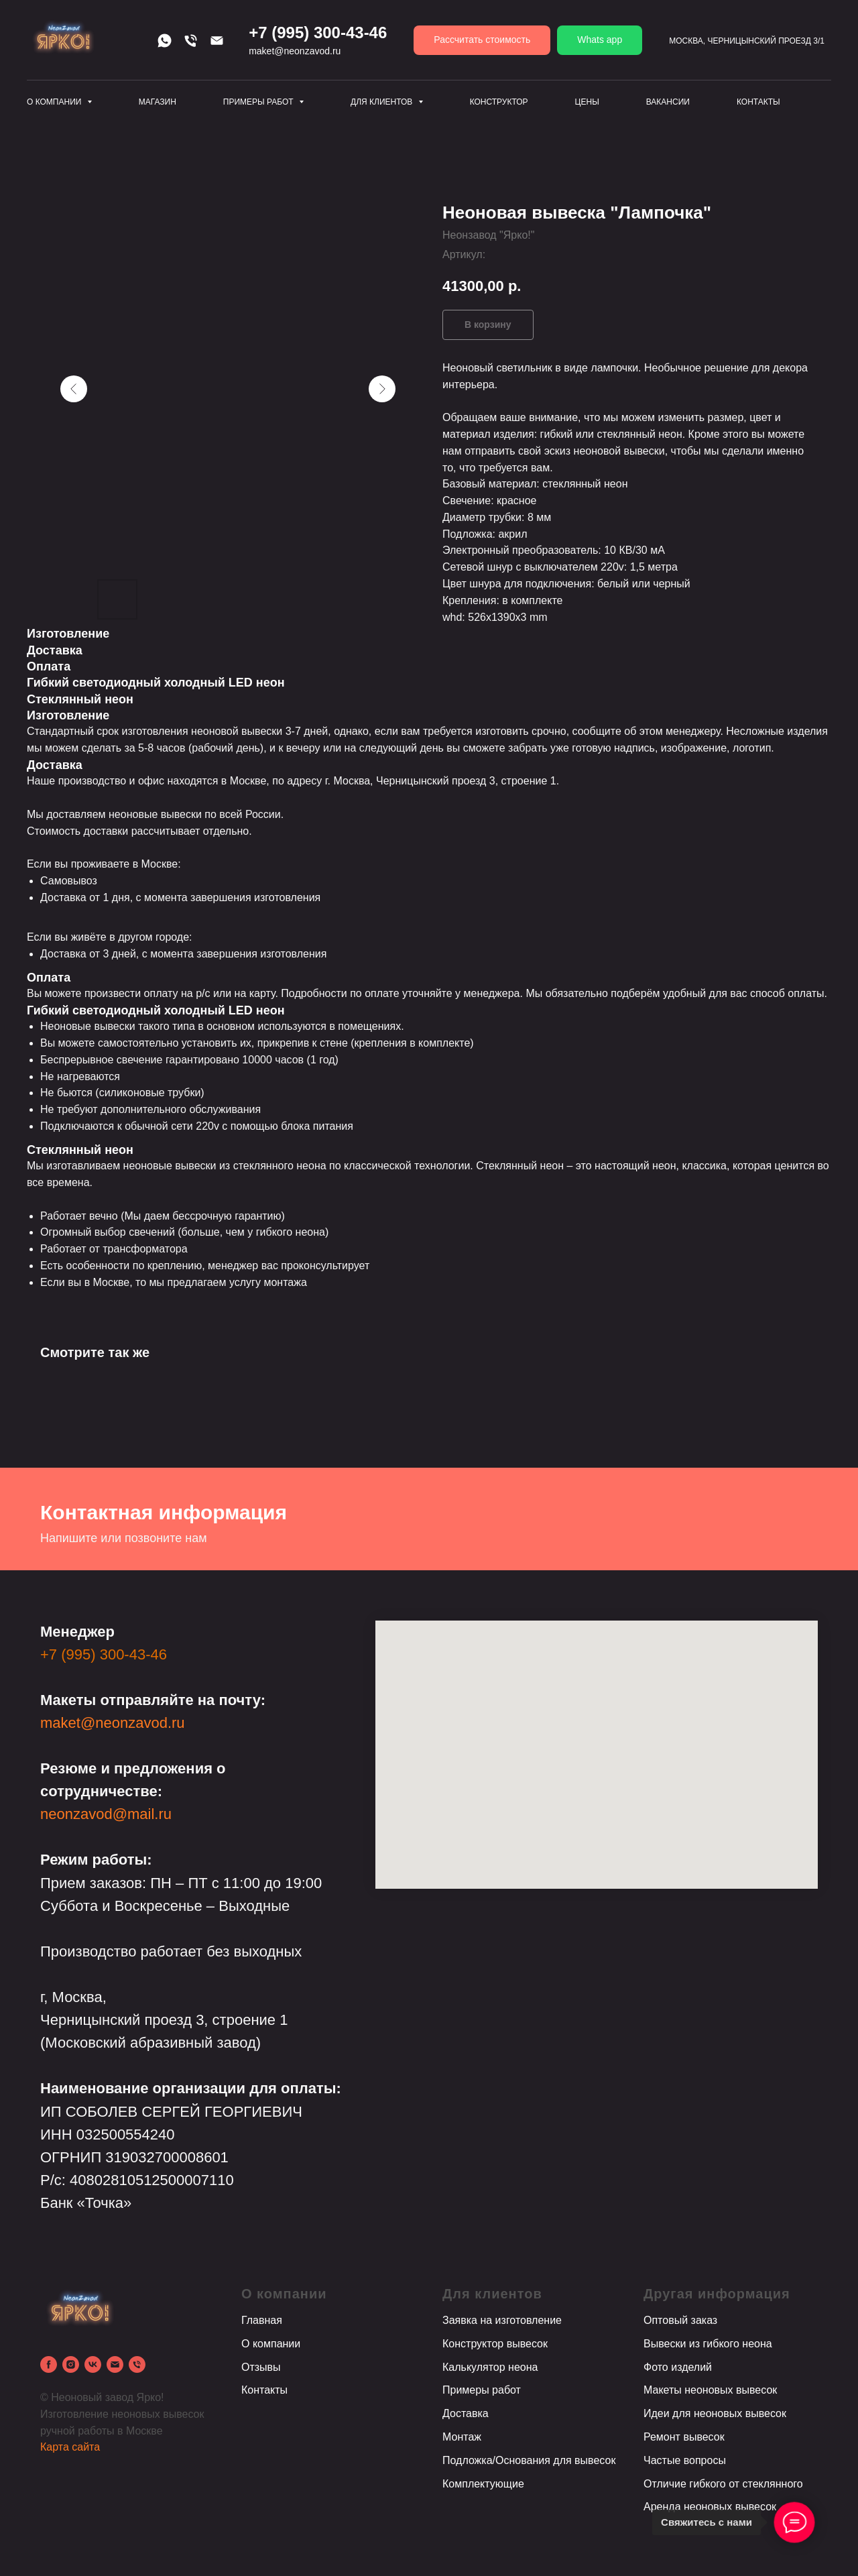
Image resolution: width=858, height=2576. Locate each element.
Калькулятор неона (490, 2367)
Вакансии (668, 102)
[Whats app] (164, 40)
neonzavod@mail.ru (106, 1814)
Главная (261, 2320)
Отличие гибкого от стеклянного (723, 2484)
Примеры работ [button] (259, 102)
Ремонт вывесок (684, 2437)
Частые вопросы (685, 2460)
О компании (270, 2343)
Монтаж (461, 2437)
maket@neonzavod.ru (112, 1722)
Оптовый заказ (680, 2320)
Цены (587, 102)
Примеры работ (481, 2390)
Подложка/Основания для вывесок (528, 2460)
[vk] (92, 2364)
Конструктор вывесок (495, 2343)
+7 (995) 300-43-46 (103, 1654)
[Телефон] (190, 40)
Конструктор (499, 102)
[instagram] (70, 2364)
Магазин (157, 102)
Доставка (465, 2413)
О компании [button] (55, 102)
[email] (115, 2364)
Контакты (758, 102)
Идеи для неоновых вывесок (715, 2413)
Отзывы (261, 2367)
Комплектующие (483, 2484)
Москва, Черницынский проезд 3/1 (746, 41)
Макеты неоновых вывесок (710, 2390)
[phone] (137, 2364)
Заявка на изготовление (502, 2320)
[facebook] (48, 2364)
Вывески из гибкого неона (708, 2343)
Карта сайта (70, 2447)
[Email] (216, 40)
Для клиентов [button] (383, 102)
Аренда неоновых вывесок (710, 2506)
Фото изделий (678, 2367)
